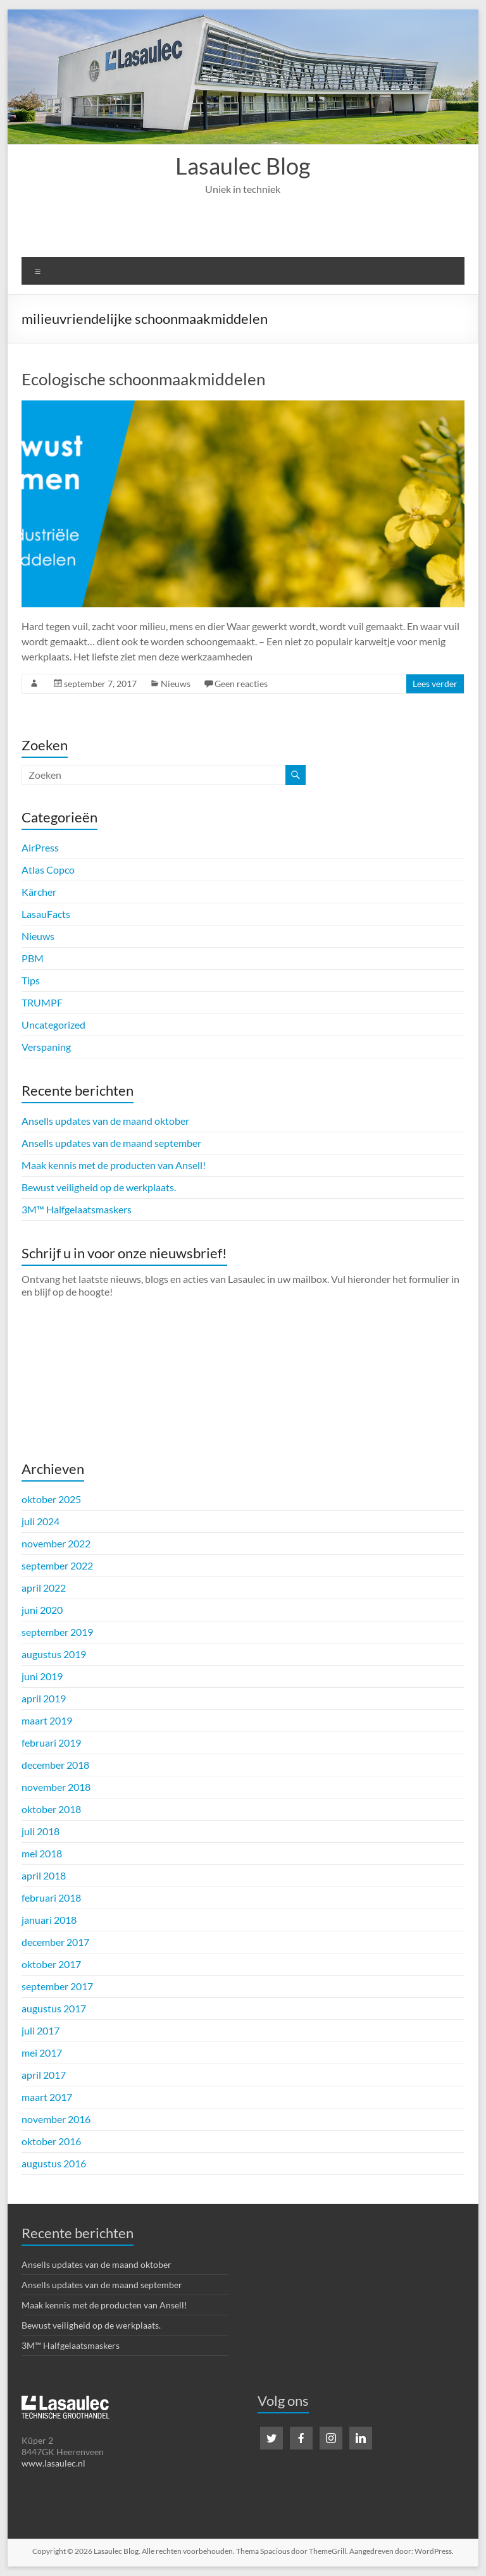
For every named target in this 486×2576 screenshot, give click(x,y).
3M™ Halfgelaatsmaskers (77, 1209)
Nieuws (175, 683)
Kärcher (39, 892)
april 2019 (44, 1698)
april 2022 (44, 1588)
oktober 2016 (51, 2141)
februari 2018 (51, 1898)
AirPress (40, 847)
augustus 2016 (54, 2163)
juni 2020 (42, 1610)
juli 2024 (40, 1521)
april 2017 (44, 2075)
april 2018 (44, 1875)
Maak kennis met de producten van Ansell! (114, 1165)
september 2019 (57, 1632)
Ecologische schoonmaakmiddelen (143, 379)
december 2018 (55, 1765)
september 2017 (57, 1986)
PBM (33, 958)
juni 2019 (42, 1676)
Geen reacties (241, 683)
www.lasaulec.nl (53, 2463)
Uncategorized (53, 1025)
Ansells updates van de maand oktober (105, 1121)
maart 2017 (47, 2097)
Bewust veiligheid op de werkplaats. (99, 1187)
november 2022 (56, 1543)
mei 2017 (42, 2053)
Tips (31, 980)
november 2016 (56, 2119)
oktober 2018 (51, 1809)
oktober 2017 (51, 1964)
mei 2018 (42, 1853)
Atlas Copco (48, 870)
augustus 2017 (54, 2008)
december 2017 (55, 1942)
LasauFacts (46, 914)
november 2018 (56, 1787)
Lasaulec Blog (242, 166)
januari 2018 (49, 1920)
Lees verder (435, 683)
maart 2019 (47, 1720)
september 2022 (57, 1565)
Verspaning (46, 1047)
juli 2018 (40, 1831)
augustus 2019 (54, 1654)
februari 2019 (51, 1743)
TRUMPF (42, 1002)
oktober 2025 (51, 1499)
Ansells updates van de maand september (111, 1143)
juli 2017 (40, 2030)
